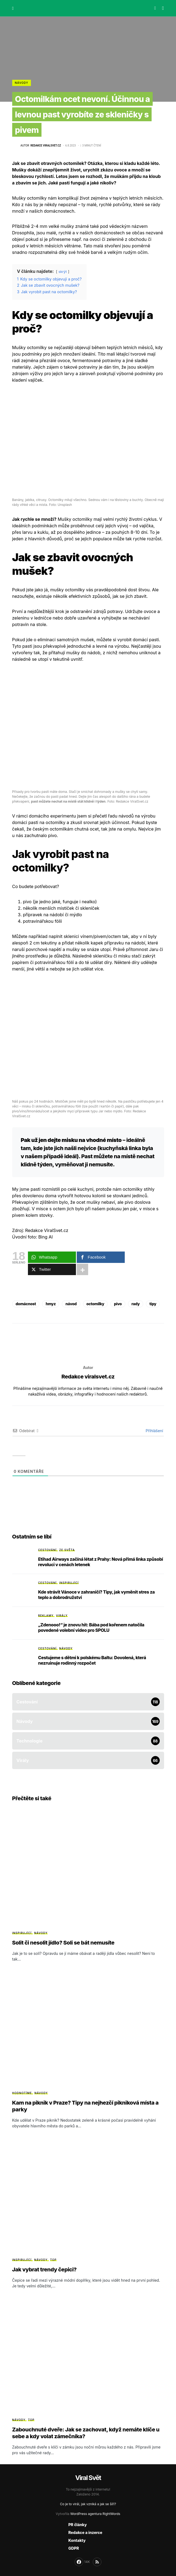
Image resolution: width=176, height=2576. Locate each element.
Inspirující (69, 1582)
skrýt (63, 272)
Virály (62, 1615)
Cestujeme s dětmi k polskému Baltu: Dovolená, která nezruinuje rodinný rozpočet (92, 1660)
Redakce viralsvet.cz (88, 1376)
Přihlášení (154, 1430)
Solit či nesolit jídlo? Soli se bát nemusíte (63, 1942)
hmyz (51, 1303)
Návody (21, 82)
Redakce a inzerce (85, 2532)
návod (70, 1303)
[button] (13, 8)
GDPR (73, 2548)
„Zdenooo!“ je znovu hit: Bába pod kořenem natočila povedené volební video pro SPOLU (91, 1627)
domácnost (26, 1303)
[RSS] (97, 2561)
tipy (152, 1303)
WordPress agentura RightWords (95, 2514)
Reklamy (46, 1615)
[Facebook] (82, 2561)
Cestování (47, 1550)
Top (53, 2259)
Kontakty (77, 2540)
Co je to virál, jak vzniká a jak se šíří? (88, 2504)
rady (136, 1303)
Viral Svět (88, 2478)
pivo (118, 1303)
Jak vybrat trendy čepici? (44, 2269)
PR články (77, 2524)
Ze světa (67, 1550)
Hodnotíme (22, 2093)
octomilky (95, 1303)
